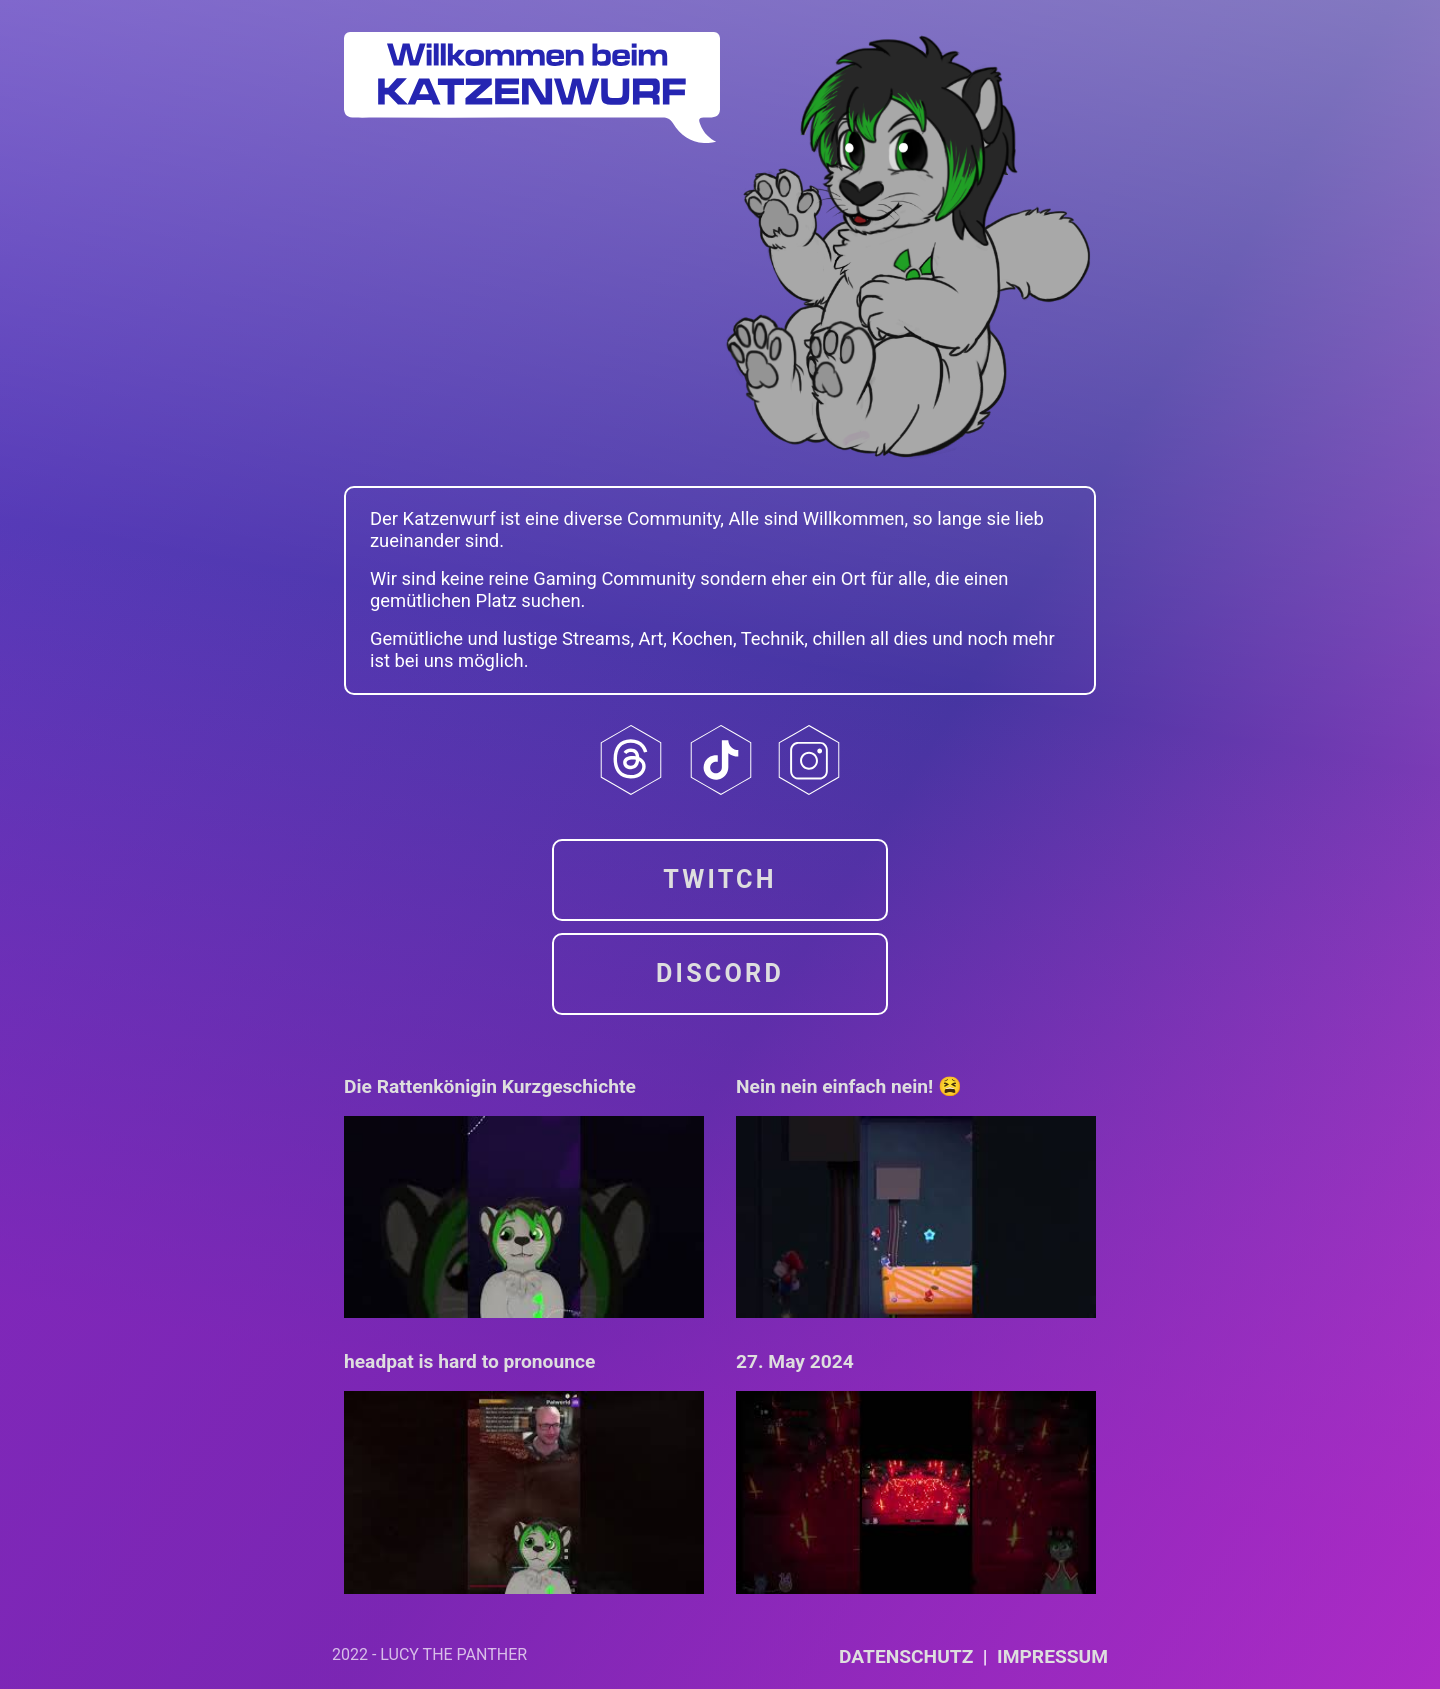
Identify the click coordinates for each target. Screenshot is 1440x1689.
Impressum (1052, 1656)
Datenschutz (906, 1656)
